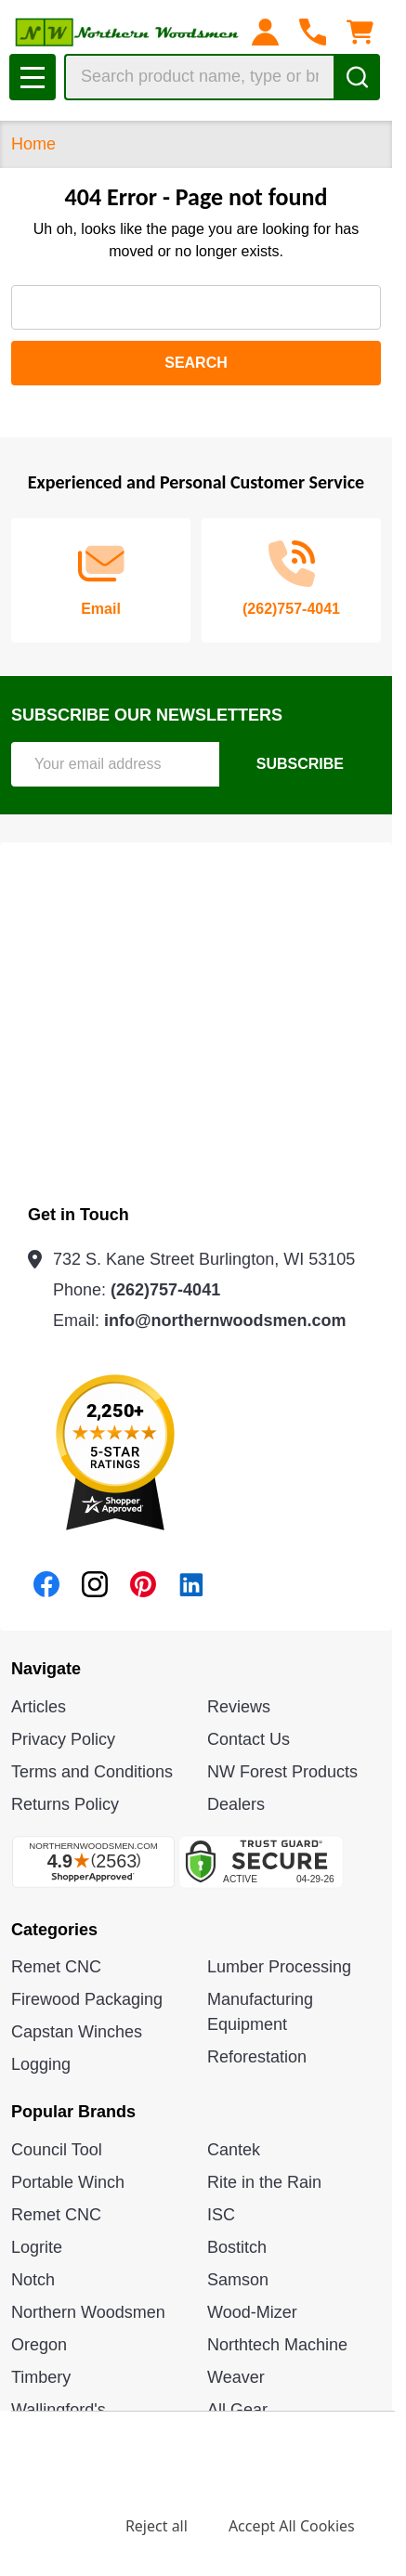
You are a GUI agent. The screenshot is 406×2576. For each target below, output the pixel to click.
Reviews (238, 1707)
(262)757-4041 (165, 1290)
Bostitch (237, 2247)
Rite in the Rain (264, 2182)
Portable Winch (67, 2182)
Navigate (46, 1668)
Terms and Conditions (92, 1772)
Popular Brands (73, 2111)
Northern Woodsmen (88, 2312)
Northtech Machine (277, 2344)
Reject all (156, 2526)
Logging (41, 2064)
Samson (237, 2279)
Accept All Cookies (292, 2526)
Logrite (36, 2247)
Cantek (233, 2149)
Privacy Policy (63, 1739)
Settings (55, 2526)
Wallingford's (58, 2409)
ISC (221, 2214)
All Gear (237, 2409)
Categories (54, 1929)
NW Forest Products (282, 1772)
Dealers (236, 1804)
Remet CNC (56, 1967)
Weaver (236, 2377)
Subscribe (300, 764)
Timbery (41, 2377)
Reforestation (257, 2057)
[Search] (357, 77)
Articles (38, 1707)
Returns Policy (65, 1804)
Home (33, 144)
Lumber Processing (279, 1967)
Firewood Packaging (87, 1999)
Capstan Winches (76, 2032)
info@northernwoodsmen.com (225, 1320)
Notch (33, 2279)
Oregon (39, 2344)
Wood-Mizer (252, 2312)
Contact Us (248, 1739)
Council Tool (56, 2149)
